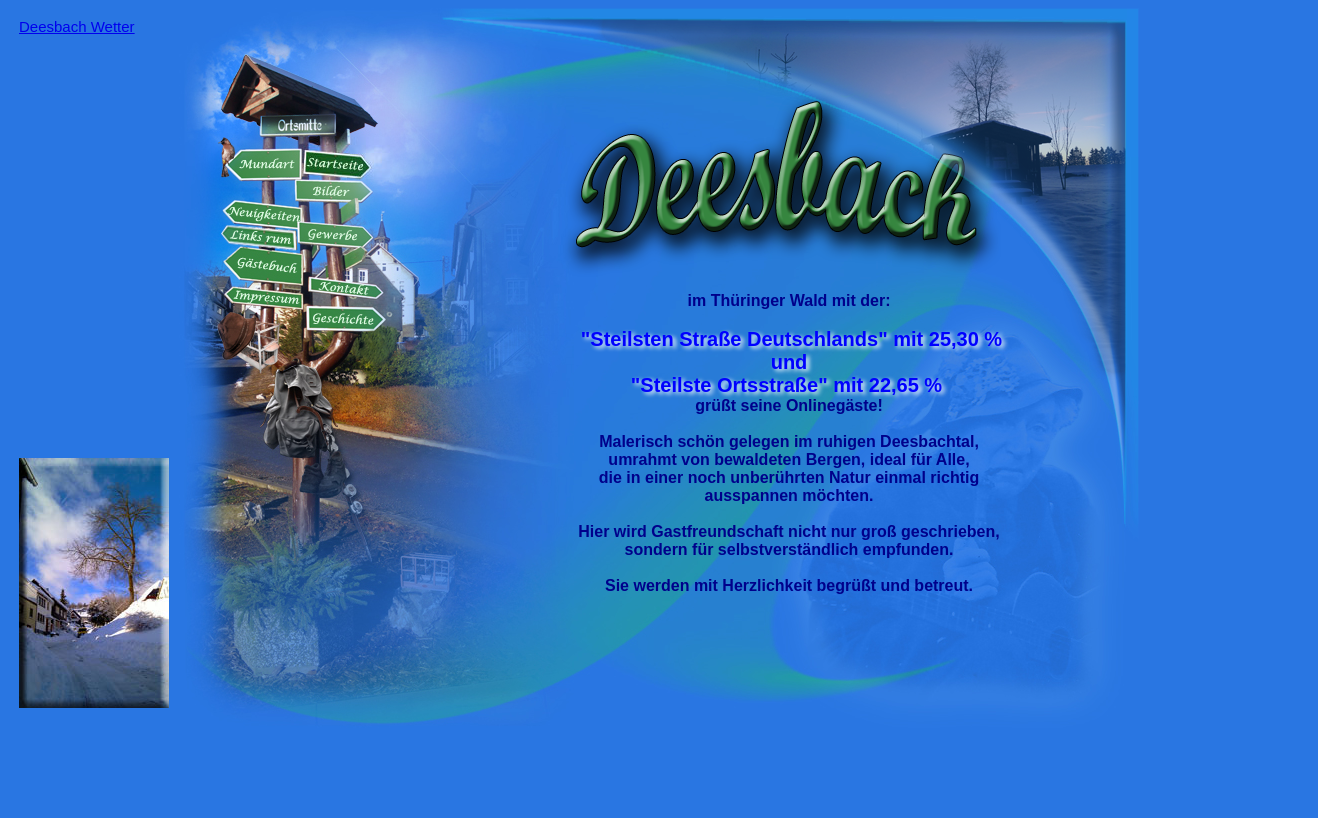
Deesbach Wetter (77, 26)
